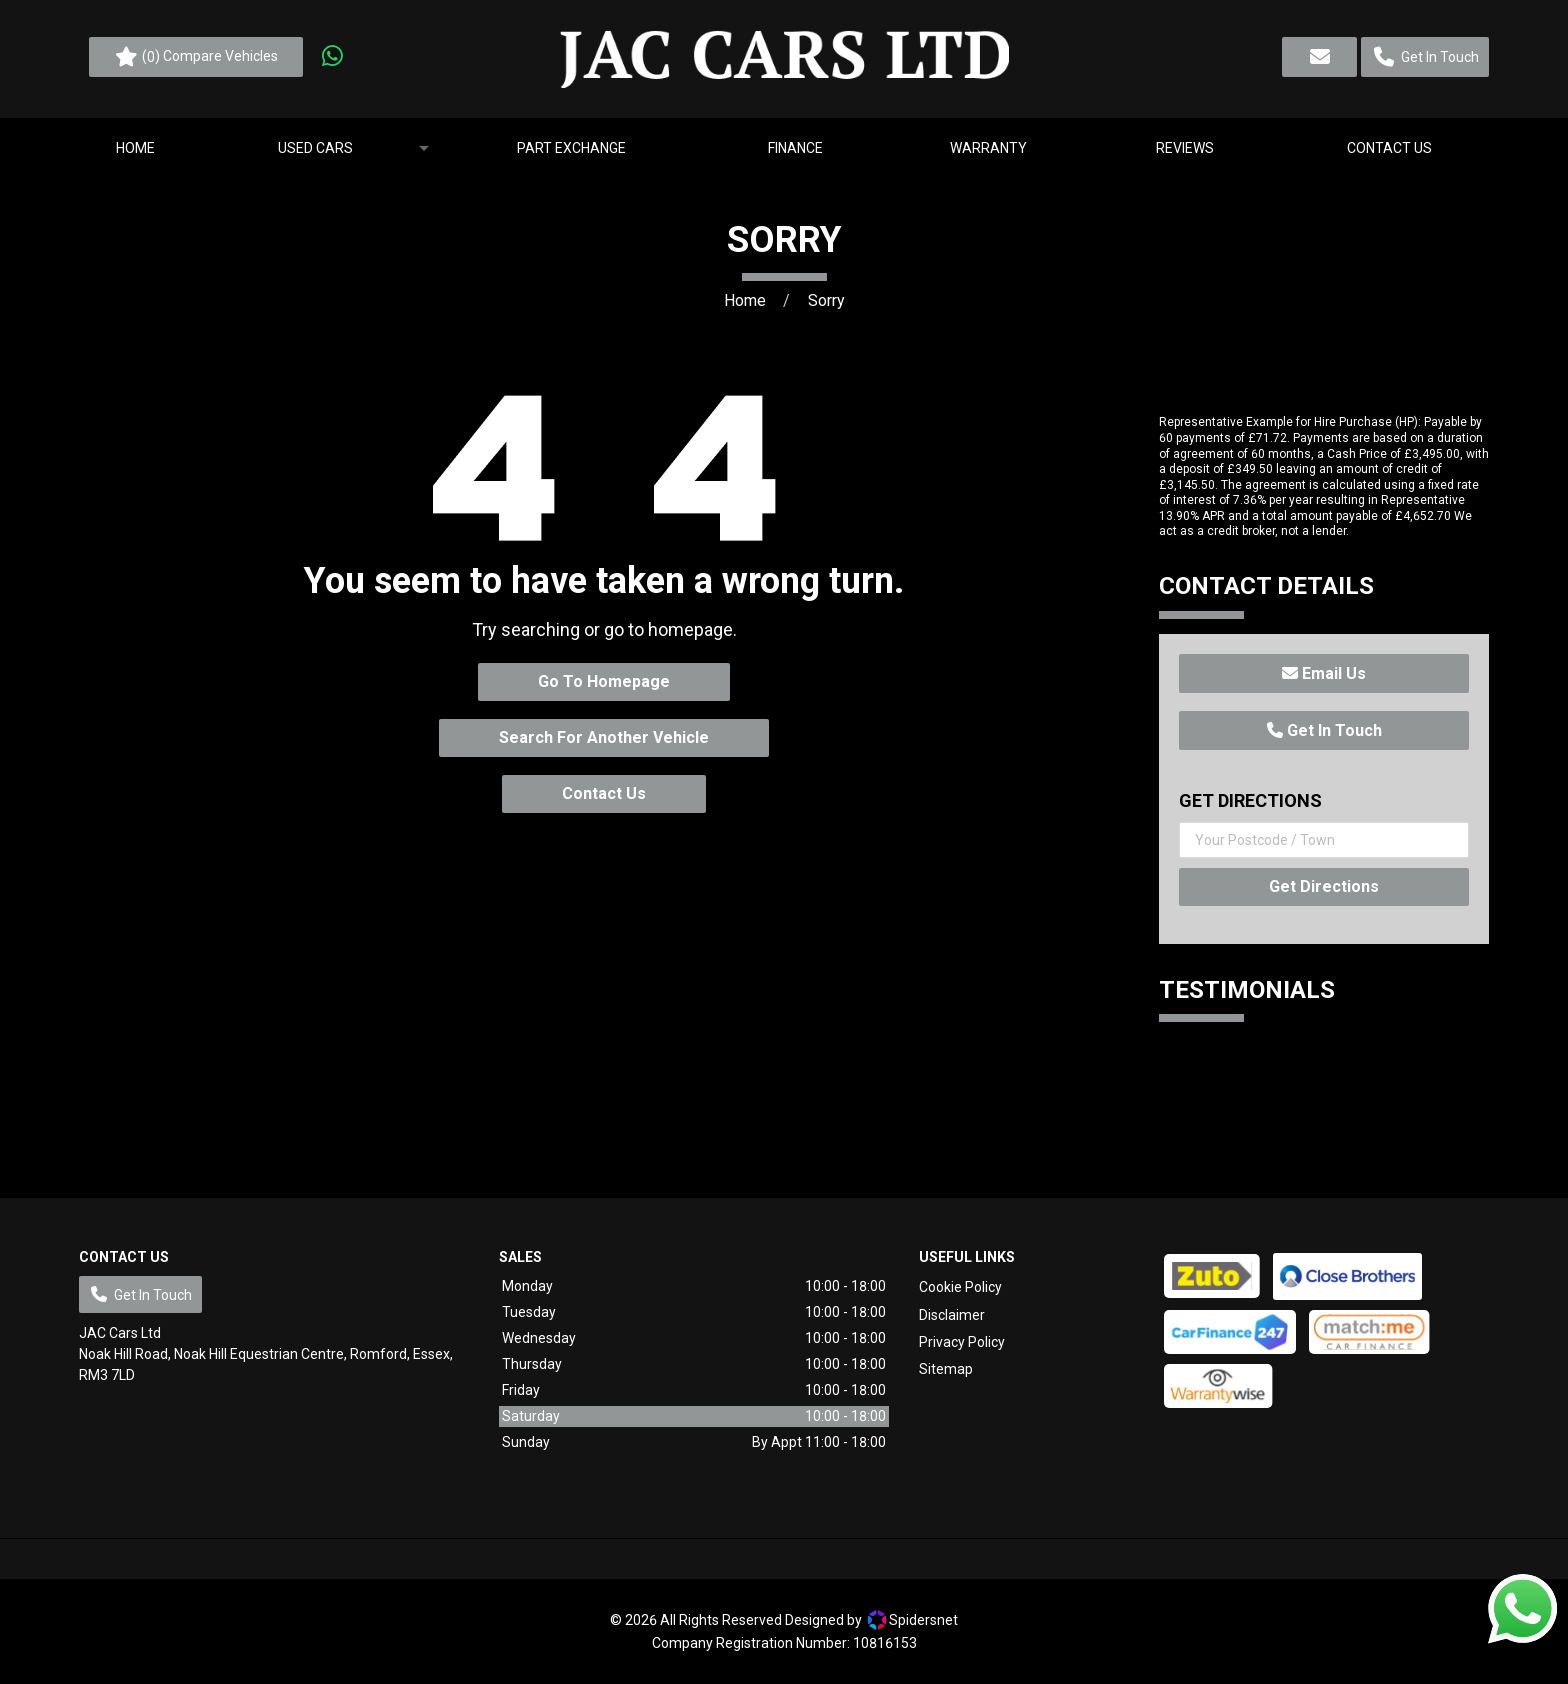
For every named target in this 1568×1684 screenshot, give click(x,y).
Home (745, 300)
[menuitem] (135, 148)
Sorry (826, 300)
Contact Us (604, 793)
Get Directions (1324, 886)
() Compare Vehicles (196, 57)
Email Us (1324, 673)
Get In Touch (1324, 730)
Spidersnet (913, 1620)
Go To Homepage (604, 681)
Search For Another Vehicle (604, 737)
